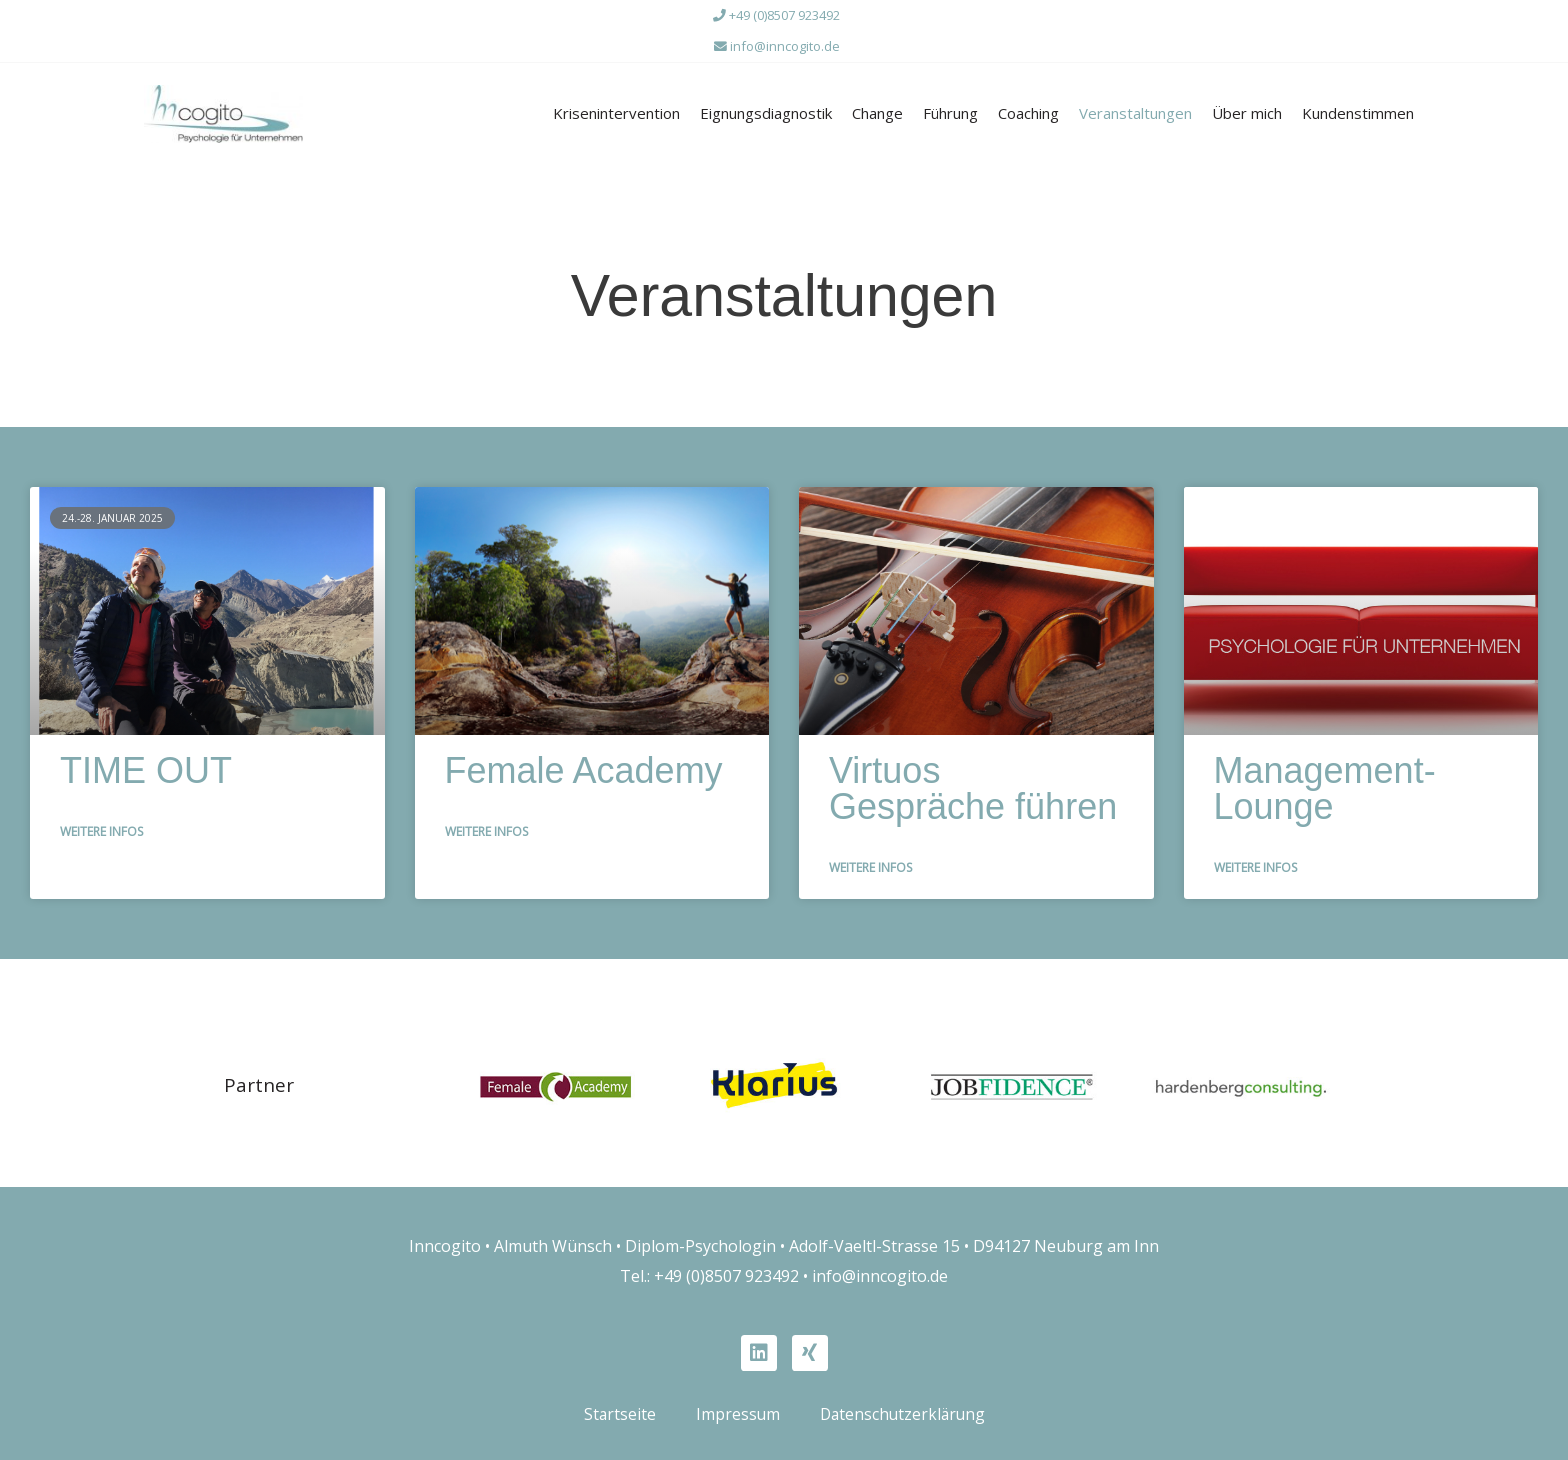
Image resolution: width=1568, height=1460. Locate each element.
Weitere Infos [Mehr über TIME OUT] (101, 824)
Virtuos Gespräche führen (973, 782)
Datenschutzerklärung (903, 1407)
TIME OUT (146, 764)
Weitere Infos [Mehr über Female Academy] (486, 824)
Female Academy (584, 764)
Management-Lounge (1325, 782)
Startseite (616, 1407)
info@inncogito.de (777, 45)
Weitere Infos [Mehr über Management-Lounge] (1255, 859)
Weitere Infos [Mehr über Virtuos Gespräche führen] (870, 859)
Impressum (735, 1407)
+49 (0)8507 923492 (776, 15)
